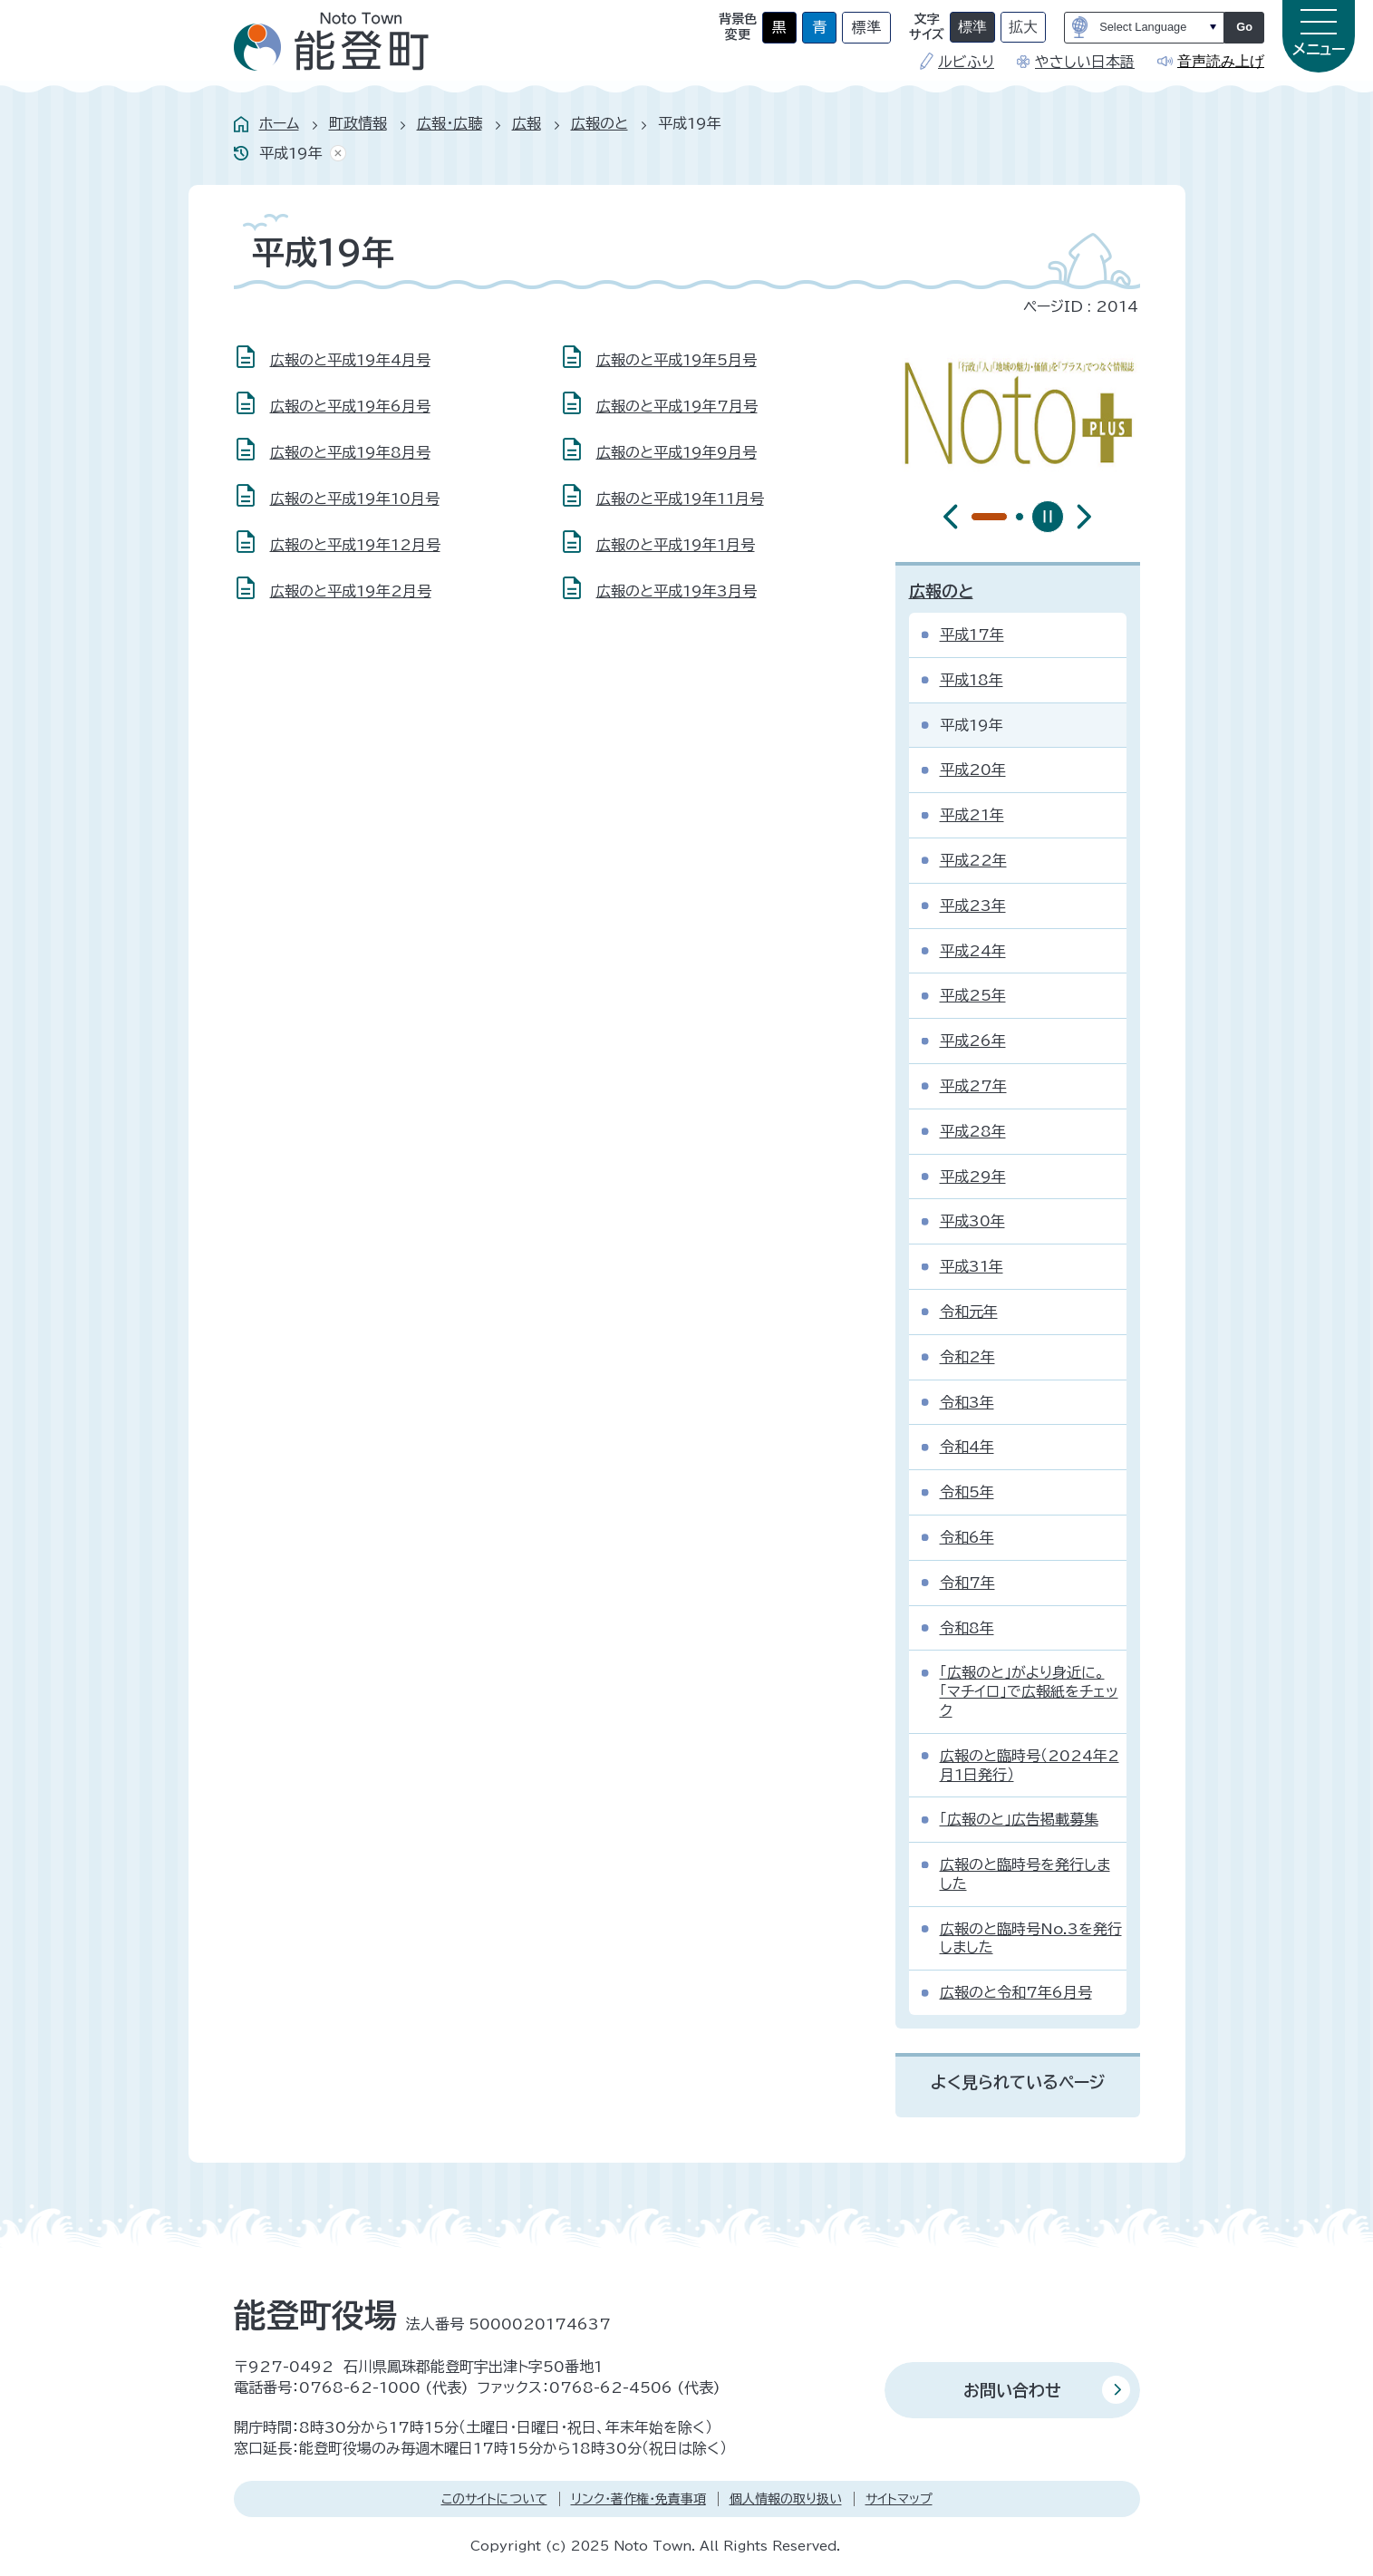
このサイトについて (494, 2499)
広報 (526, 123)
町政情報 (358, 123)
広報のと (599, 123)
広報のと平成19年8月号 (350, 452)
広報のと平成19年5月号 (676, 360)
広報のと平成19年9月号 (676, 452)
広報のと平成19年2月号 (350, 591)
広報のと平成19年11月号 (680, 498)
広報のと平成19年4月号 (350, 360)
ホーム (279, 123)
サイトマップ (899, 2499)
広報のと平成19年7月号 (677, 406)
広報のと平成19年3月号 (676, 591)
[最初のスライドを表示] (1084, 516)
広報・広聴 (449, 123)
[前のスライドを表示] (950, 516)
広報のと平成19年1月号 (675, 544)
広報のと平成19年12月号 (355, 544)
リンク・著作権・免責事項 (638, 2499)
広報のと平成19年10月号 (355, 498)
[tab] (975, 516)
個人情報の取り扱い (786, 2499)
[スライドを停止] (1047, 516)
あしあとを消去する (334, 153)
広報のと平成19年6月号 (350, 406)
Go (1244, 27)
